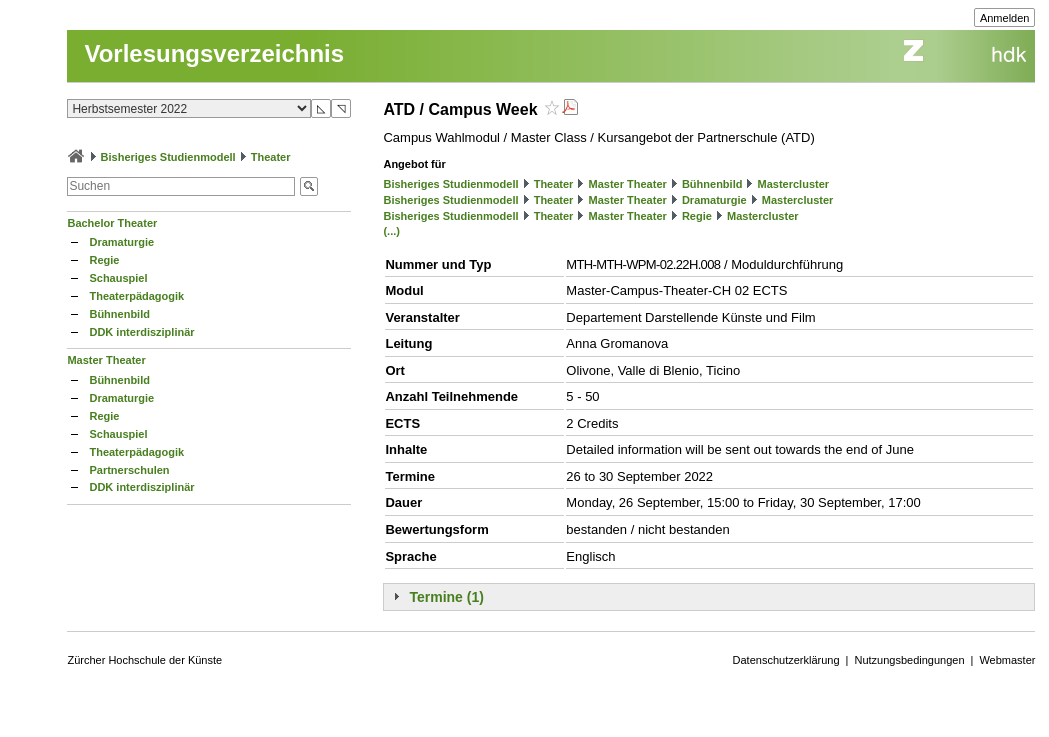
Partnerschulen (129, 470)
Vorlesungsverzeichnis (214, 53)
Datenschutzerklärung (786, 660)
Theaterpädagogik (136, 296)
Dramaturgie (121, 242)
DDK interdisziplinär (141, 332)
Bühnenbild (119, 314)
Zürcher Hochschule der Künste (144, 660)
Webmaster (1007, 660)
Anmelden (1005, 18)
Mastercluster (794, 184)
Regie (104, 260)
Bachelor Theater (112, 223)
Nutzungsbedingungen (909, 660)
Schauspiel (118, 278)
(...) (391, 231)
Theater (271, 157)
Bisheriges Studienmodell (168, 157)
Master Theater (106, 360)
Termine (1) (446, 597)
